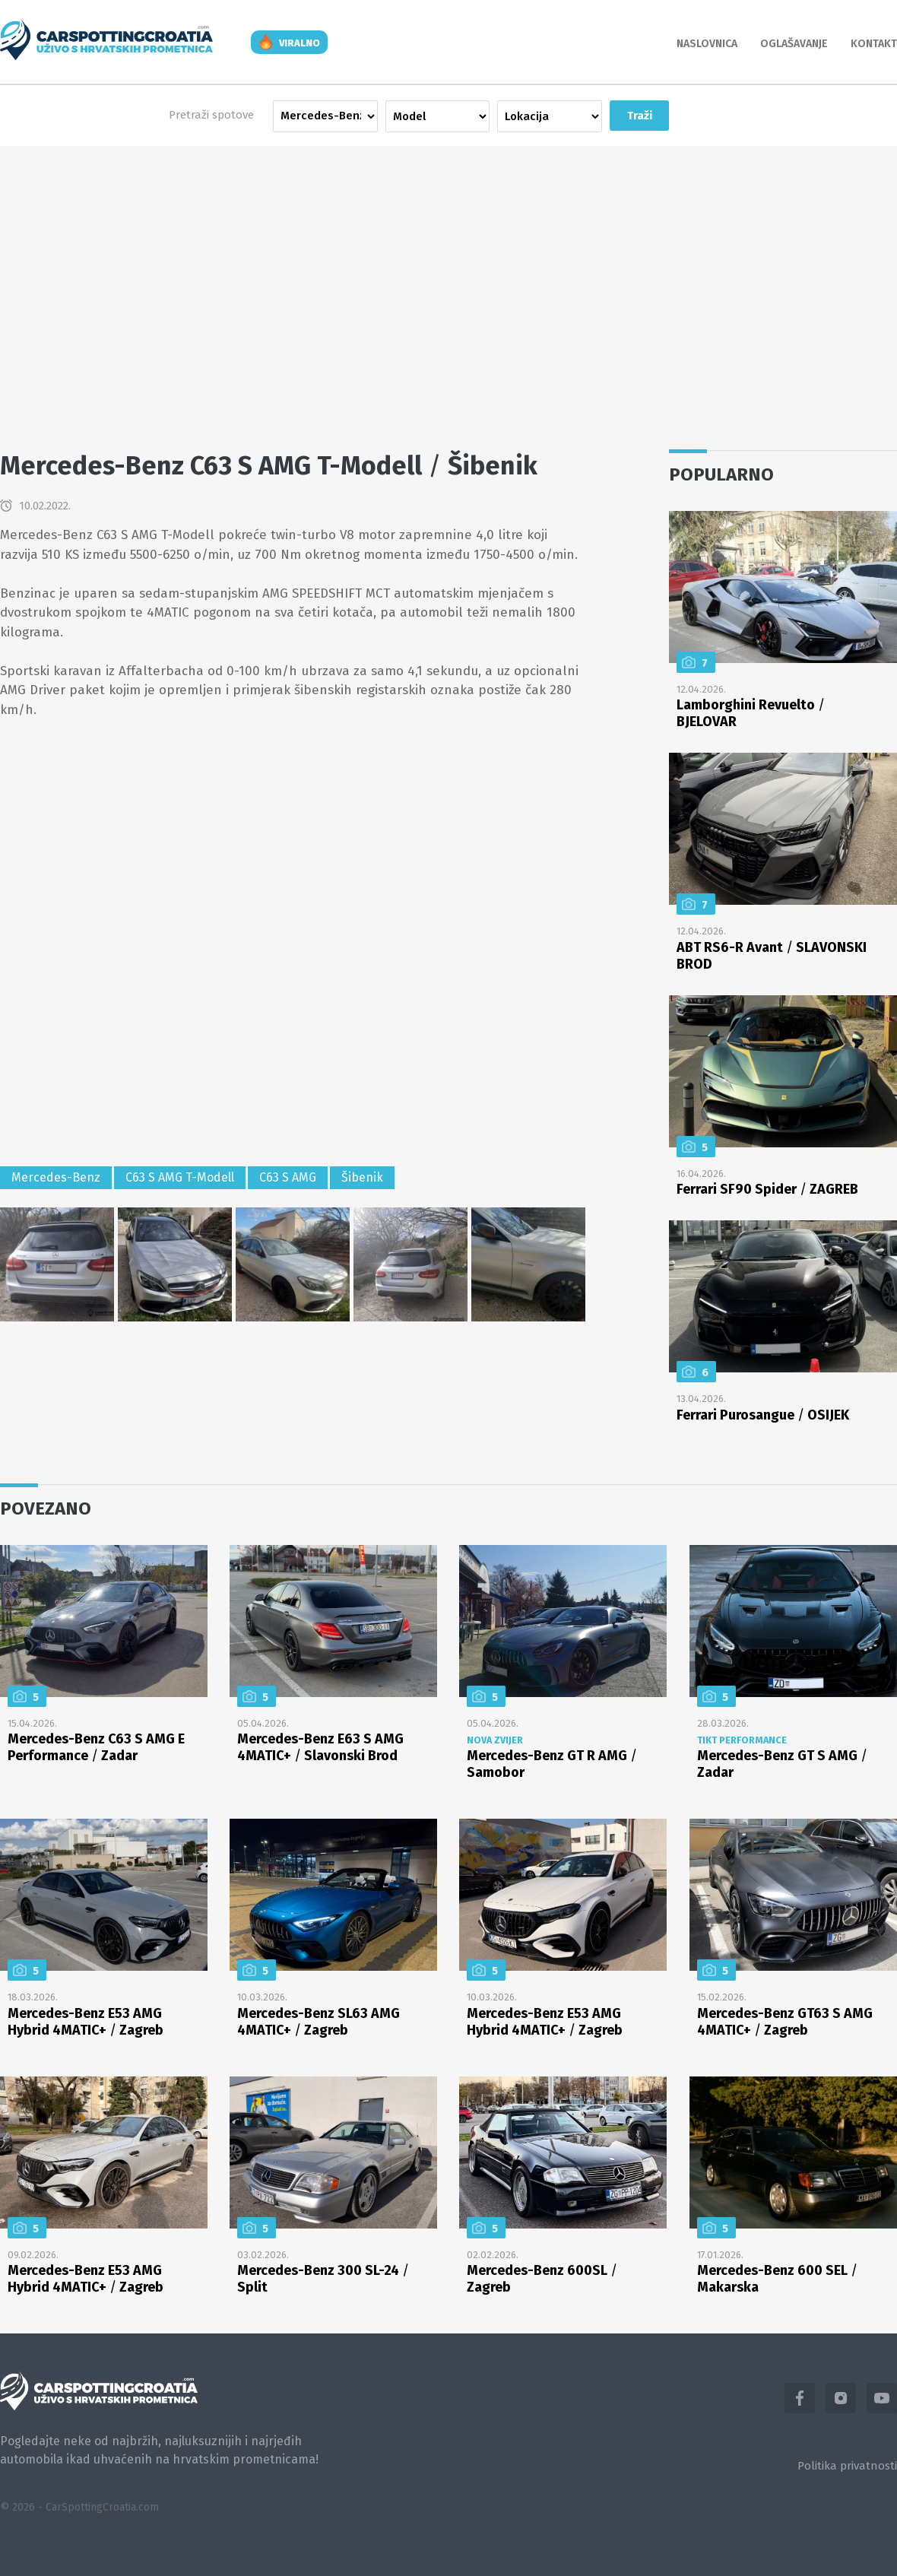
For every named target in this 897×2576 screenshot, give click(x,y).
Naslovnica (707, 43)
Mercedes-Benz (55, 1177)
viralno (299, 43)
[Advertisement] (448, 282)
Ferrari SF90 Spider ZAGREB (767, 1189)
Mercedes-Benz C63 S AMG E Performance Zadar (96, 1747)
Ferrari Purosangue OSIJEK (763, 1415)
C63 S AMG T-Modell (179, 1177)
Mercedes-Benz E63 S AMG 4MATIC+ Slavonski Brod (320, 1747)
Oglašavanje (794, 43)
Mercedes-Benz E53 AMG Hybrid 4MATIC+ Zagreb (85, 2021)
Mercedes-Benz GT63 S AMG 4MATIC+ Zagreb (785, 2021)
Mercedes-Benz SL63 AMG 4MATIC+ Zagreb (318, 2021)
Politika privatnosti (847, 2466)
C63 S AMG (287, 1177)
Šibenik (362, 1177)
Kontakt (874, 43)
